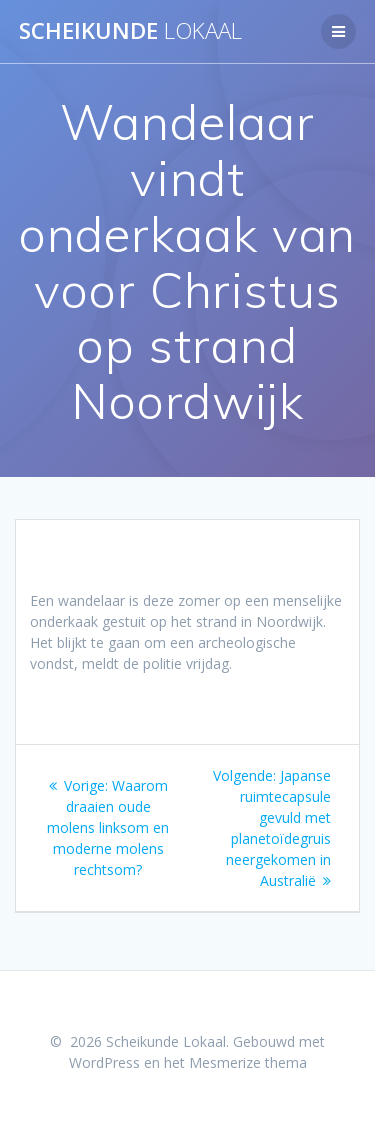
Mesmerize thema (248, 1062)
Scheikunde (130, 31)
